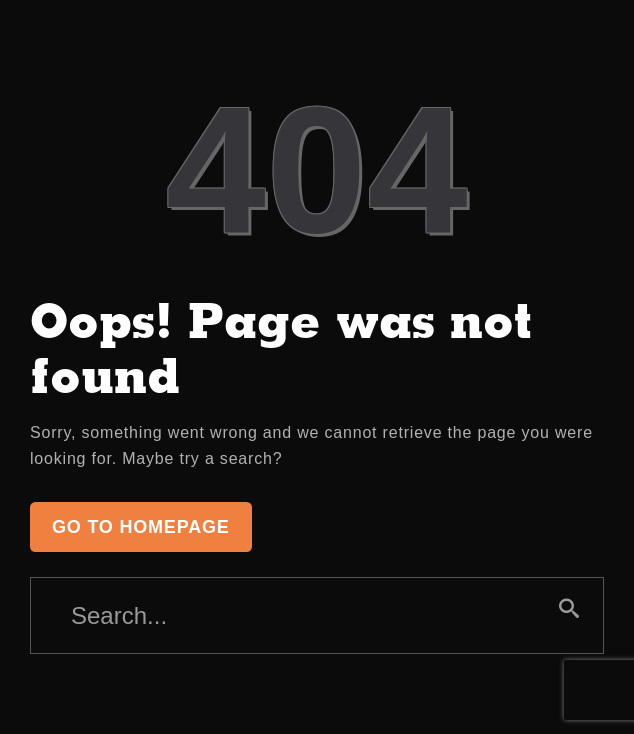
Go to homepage (141, 527)
